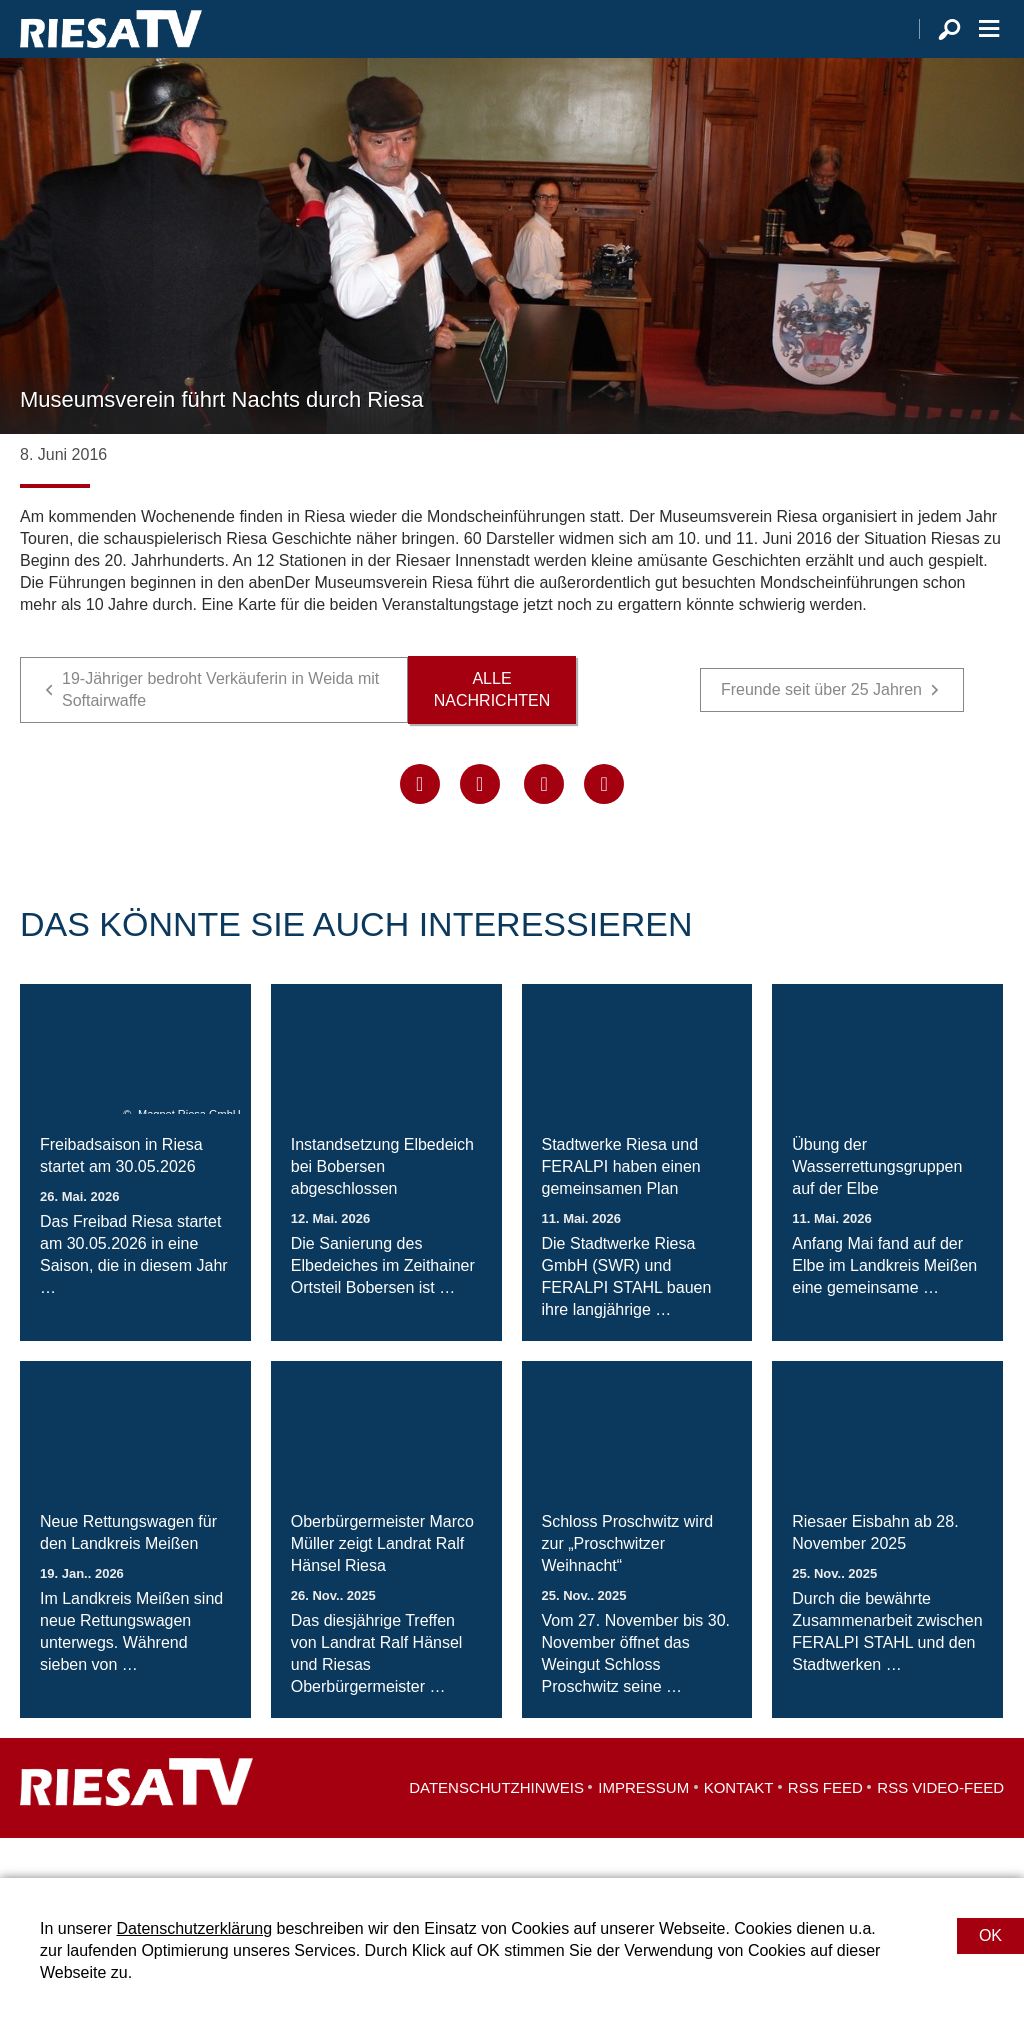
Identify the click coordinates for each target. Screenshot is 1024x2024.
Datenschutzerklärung (194, 1928)
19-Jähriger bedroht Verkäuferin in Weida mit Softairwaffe (220, 729)
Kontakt (739, 1827)
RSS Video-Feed (940, 1827)
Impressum (643, 1827)
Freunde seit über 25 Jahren (821, 729)
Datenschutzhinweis (496, 1827)
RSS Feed (825, 1827)
